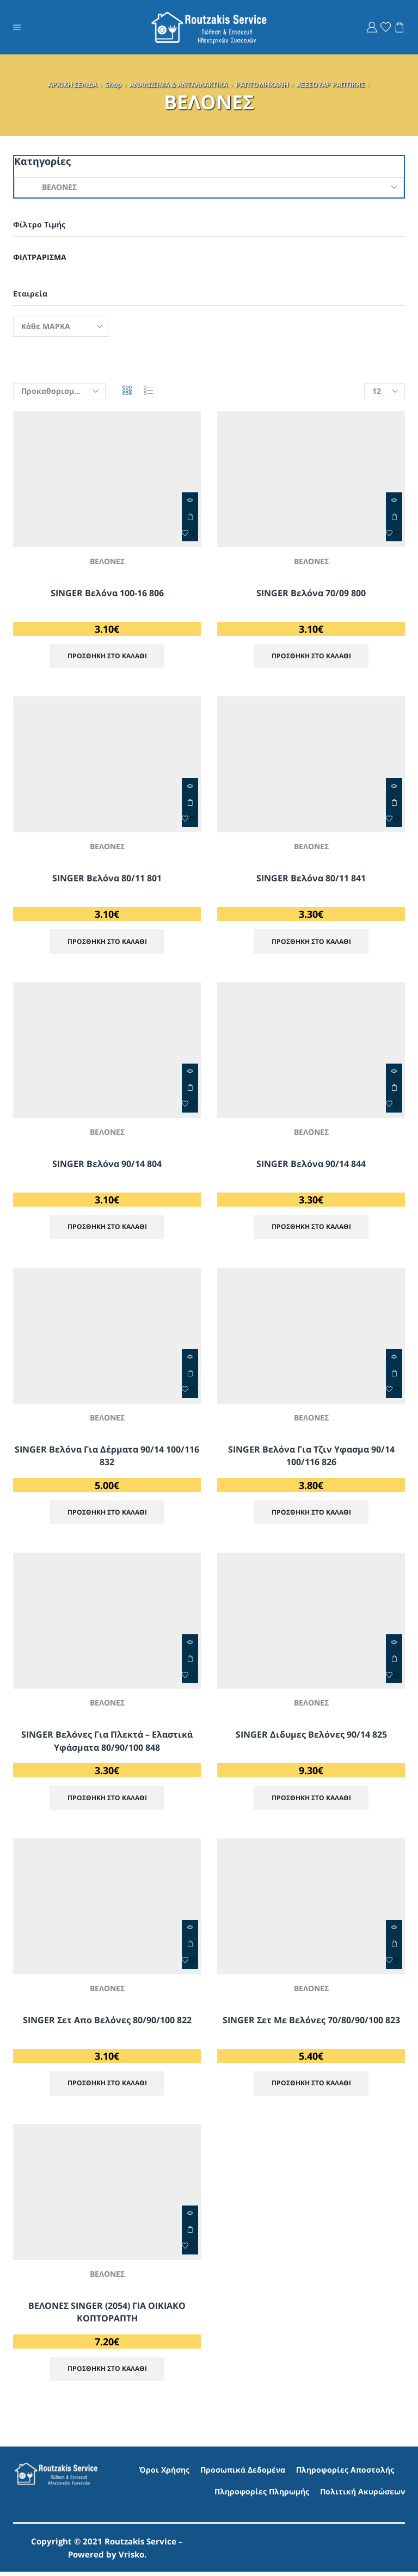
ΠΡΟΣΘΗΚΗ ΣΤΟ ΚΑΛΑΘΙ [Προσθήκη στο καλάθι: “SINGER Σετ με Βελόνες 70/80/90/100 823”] (394, 1947)
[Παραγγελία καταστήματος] (59, 391)
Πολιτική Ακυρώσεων (362, 2495)
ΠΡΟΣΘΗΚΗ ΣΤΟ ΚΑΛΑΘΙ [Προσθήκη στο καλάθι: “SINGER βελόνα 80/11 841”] (394, 803)
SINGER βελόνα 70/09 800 (311, 593)
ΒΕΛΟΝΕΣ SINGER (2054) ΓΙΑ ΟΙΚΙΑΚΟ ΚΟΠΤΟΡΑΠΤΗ (107, 2315)
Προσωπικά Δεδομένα (242, 2474)
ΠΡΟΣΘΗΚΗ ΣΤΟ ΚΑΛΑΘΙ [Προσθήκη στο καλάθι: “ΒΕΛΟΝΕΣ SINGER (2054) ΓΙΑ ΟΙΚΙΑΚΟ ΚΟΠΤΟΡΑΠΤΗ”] (190, 2233)
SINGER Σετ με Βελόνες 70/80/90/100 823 (311, 2023)
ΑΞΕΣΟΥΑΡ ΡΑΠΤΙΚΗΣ (331, 84)
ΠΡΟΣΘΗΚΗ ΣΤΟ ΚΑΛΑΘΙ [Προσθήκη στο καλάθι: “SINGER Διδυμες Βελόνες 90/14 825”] (394, 1661)
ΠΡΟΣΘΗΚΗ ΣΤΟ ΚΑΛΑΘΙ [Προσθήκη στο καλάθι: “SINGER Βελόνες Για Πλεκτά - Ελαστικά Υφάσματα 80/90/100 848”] (190, 1661)
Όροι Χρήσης (164, 2474)
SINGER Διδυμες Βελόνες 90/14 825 (311, 1737)
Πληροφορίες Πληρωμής (261, 2495)
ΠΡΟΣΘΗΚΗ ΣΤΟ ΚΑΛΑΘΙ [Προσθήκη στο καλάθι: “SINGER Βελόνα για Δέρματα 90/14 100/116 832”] (190, 1375)
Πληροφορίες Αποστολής (345, 2474)
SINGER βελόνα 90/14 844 (311, 1165)
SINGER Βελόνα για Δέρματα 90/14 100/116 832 (107, 1457)
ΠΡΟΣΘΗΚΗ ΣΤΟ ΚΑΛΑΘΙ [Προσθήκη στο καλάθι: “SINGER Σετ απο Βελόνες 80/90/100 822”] (190, 1947)
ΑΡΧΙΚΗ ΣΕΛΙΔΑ (72, 84)
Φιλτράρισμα (39, 257)
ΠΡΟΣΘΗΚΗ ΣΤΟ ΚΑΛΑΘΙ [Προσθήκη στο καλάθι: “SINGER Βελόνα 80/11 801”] (190, 803)
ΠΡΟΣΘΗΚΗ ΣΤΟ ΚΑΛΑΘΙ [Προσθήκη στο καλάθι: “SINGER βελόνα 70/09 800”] (394, 517)
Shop (113, 84)
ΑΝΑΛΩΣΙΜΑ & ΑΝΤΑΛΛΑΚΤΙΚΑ (179, 84)
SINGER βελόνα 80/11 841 (311, 879)
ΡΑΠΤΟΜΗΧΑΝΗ (262, 84)
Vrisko (131, 2558)
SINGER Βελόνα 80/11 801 (107, 879)
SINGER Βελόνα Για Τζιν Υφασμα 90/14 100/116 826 (311, 1457)
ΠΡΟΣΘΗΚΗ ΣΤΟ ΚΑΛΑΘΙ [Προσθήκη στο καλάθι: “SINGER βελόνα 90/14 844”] (394, 1089)
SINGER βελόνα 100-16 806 (107, 593)
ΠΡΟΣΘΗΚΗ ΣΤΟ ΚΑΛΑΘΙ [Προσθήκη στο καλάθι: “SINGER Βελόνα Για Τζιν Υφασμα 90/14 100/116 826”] (394, 1375)
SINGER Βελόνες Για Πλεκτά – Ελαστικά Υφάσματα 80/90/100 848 (107, 1743)
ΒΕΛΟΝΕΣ (107, 561)
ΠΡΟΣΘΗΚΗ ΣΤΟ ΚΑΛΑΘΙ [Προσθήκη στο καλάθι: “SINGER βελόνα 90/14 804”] (190, 1089)
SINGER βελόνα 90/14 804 (107, 1165)
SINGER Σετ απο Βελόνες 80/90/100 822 (107, 2023)
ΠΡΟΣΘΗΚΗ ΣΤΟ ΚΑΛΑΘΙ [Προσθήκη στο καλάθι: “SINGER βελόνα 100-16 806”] (190, 517)
